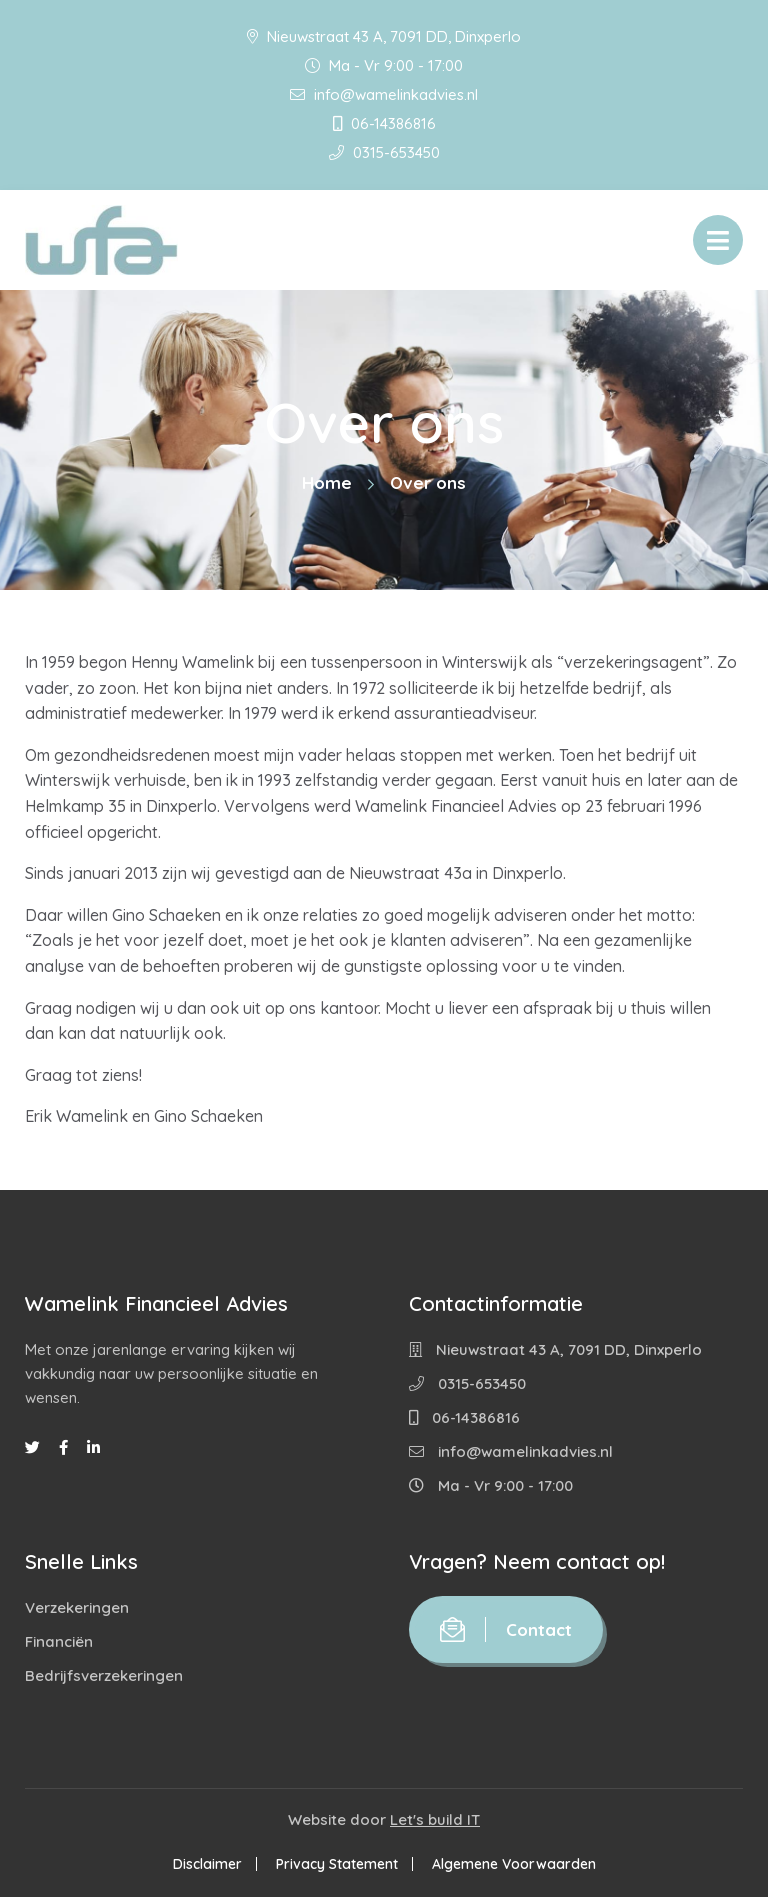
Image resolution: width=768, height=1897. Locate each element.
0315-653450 (384, 152)
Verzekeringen (77, 1607)
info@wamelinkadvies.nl (384, 94)
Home (327, 482)
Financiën (59, 1641)
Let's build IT (435, 1819)
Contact (506, 1629)
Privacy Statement (337, 1864)
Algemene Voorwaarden (514, 1864)
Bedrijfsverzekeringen (104, 1675)
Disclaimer (207, 1864)
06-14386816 (384, 123)
